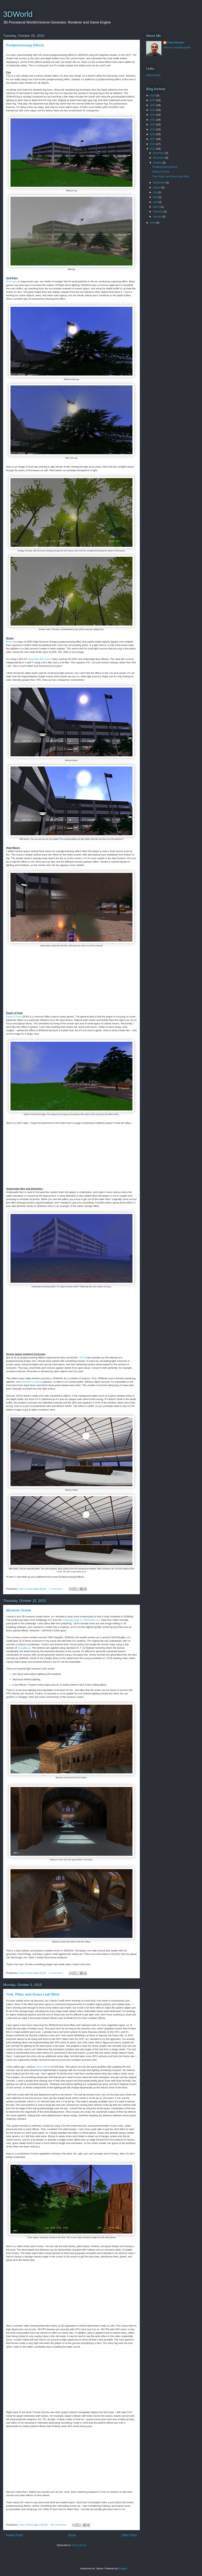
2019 (153, 129)
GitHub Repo (153, 75)
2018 (153, 134)
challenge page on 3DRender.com (81, 1620)
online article (43, 2066)
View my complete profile (177, 47)
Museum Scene (18, 1610)
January (158, 216)
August (157, 187)
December (159, 152)
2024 (153, 105)
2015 (153, 148)
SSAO (82, 1357)
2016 (153, 143)
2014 (153, 222)
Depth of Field (14, 1016)
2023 (153, 109)
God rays (11, 281)
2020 (153, 124)
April (156, 202)
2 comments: (56, 1588)
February (158, 211)
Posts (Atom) (79, 2545)
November (159, 157)
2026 (153, 95)
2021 (153, 119)
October (158, 162)
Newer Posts (14, 2535)
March (157, 206)
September (159, 182)
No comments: (58, 2524)
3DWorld (18, 14)
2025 (153, 100)
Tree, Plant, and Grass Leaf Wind (32, 1994)
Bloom (9, 641)
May (155, 197)
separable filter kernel (40, 659)
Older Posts (129, 2535)
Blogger (122, 2568)
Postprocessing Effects (25, 45)
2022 (153, 114)
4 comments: (56, 1972)
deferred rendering (32, 1381)
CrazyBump (24, 1647)
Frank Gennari (175, 42)
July (155, 192)
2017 (153, 139)
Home (72, 2535)
